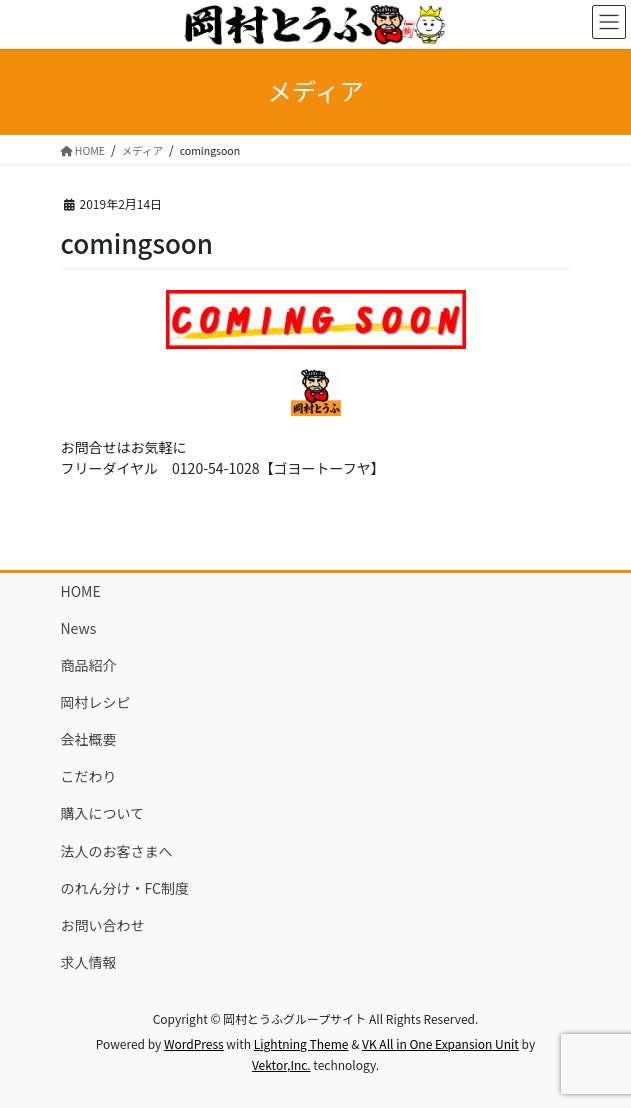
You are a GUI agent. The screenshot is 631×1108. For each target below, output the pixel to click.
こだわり (89, 776)
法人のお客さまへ (117, 851)
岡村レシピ (96, 702)
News (79, 628)
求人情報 (89, 962)
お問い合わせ (103, 925)
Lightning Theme (301, 1043)
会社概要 (89, 739)
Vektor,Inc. (281, 1064)
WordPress (194, 1043)
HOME (81, 591)
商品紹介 (89, 665)
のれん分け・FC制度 (125, 888)
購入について (103, 813)
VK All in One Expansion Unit (440, 1043)
